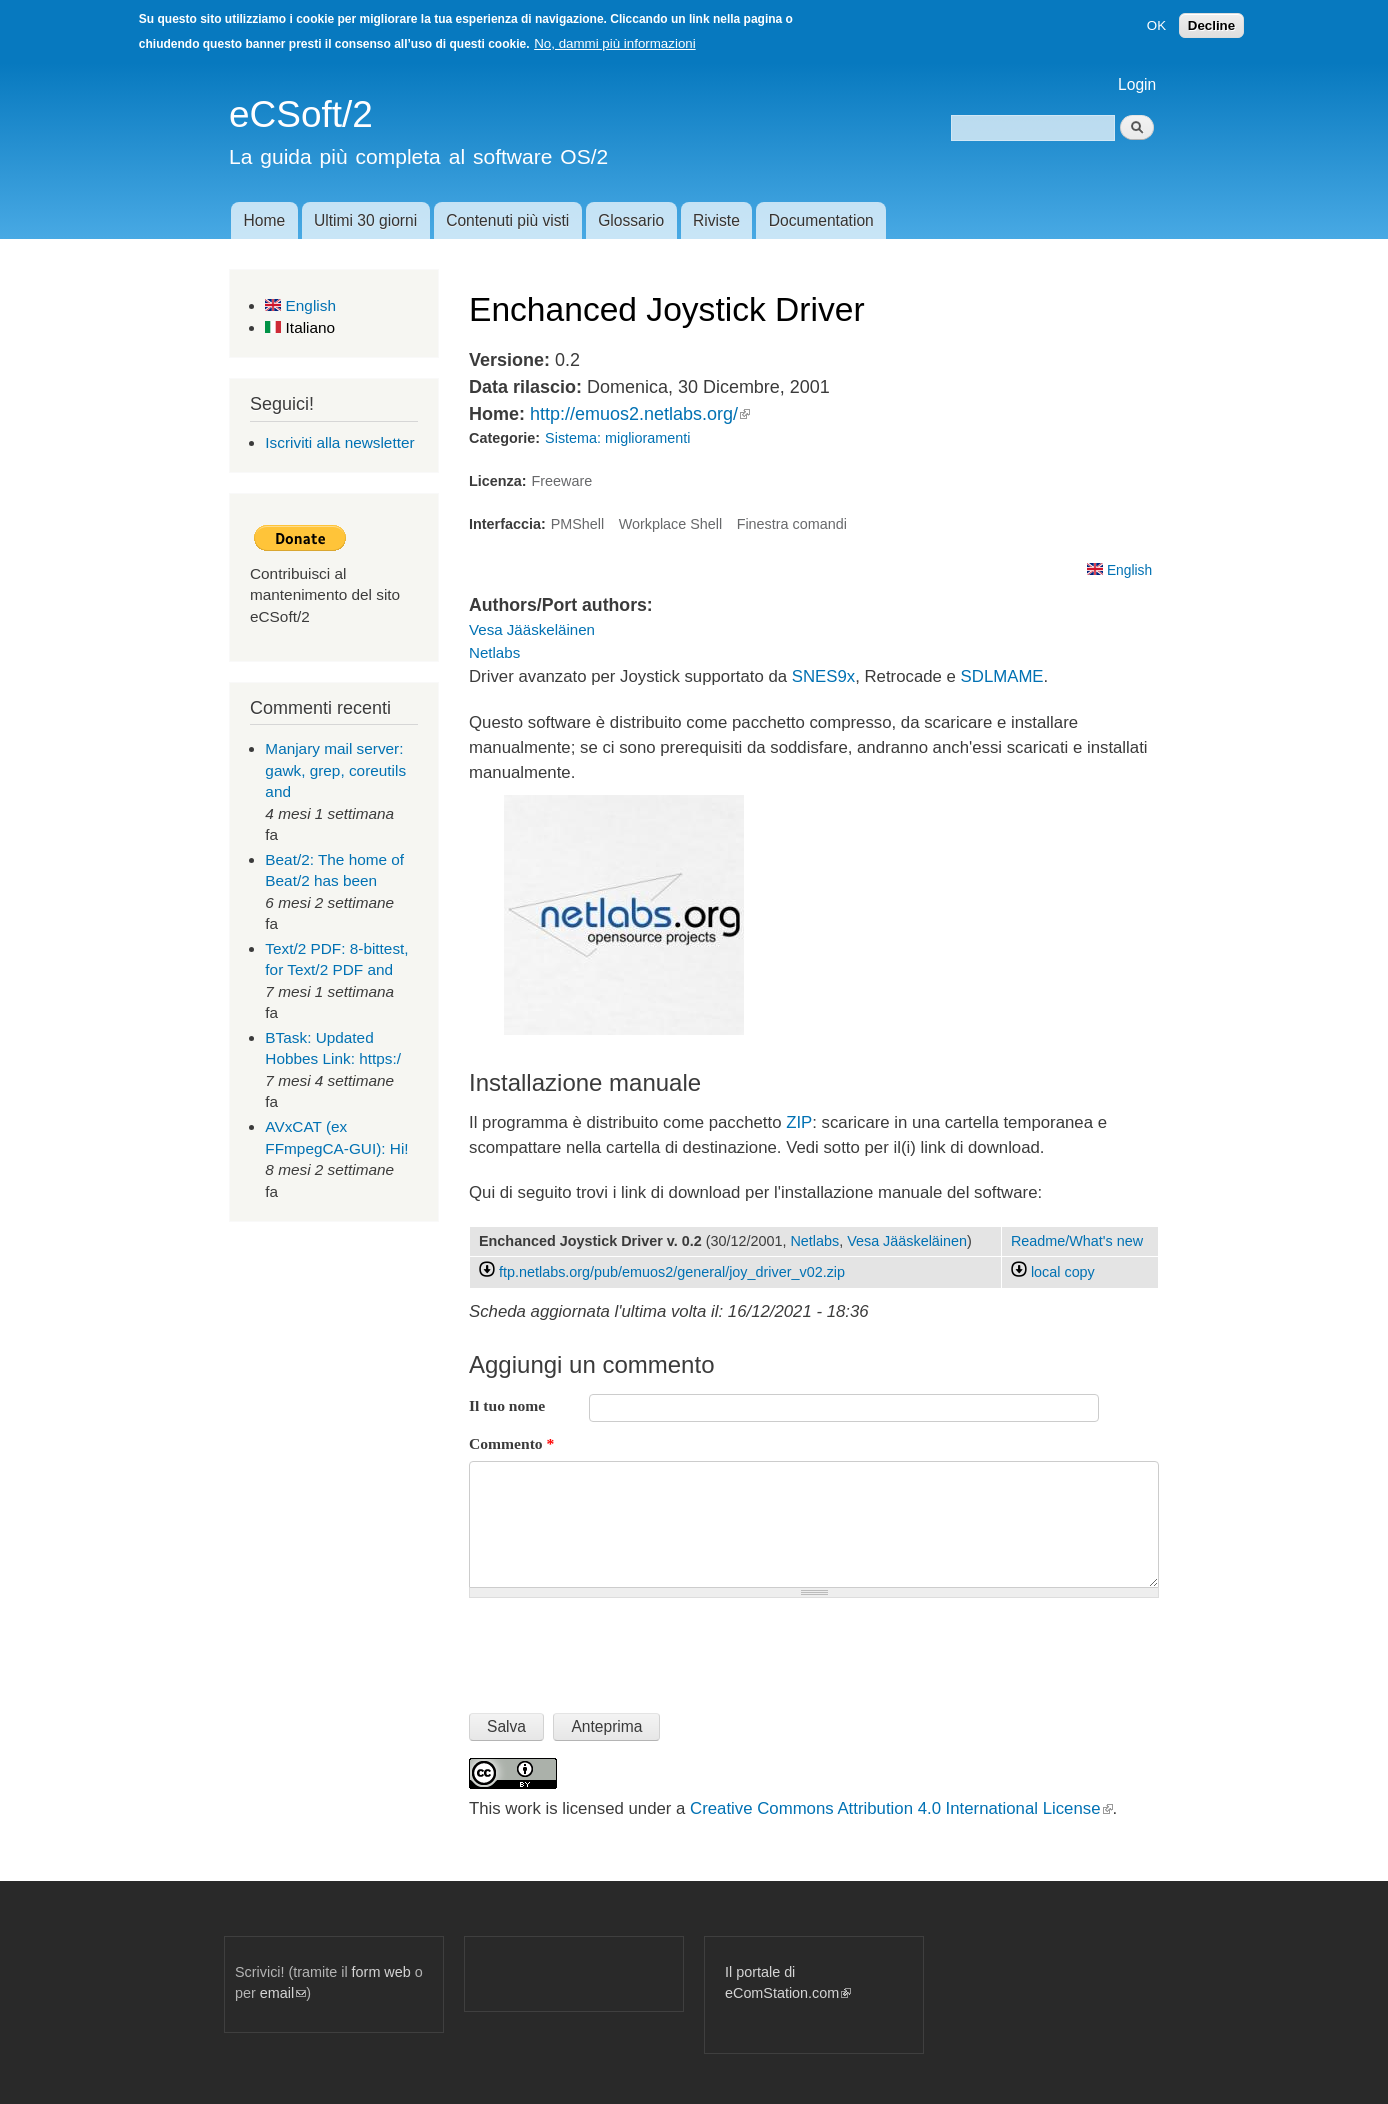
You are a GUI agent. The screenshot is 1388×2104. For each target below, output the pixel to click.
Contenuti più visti (507, 220)
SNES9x (823, 676)
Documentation (821, 220)
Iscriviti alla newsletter (339, 442)
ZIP (799, 1122)
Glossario (631, 220)
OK (1156, 25)
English (300, 305)
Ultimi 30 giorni (365, 220)
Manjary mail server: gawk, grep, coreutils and (335, 770)
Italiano (300, 327)
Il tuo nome (507, 1405)
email (283, 1993)
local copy (1053, 1272)
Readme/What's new (1077, 1241)
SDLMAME (1002, 676)
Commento (511, 1443)
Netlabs (494, 652)
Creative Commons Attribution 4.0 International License (901, 1808)
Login (1137, 84)
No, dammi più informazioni (614, 43)
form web (381, 1972)
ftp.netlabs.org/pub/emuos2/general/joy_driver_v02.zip (672, 1272)
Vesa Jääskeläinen (532, 629)
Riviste (716, 220)
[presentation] (621, 1647)
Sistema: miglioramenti (617, 438)
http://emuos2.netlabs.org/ (640, 414)
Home (264, 220)
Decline (1211, 25)
